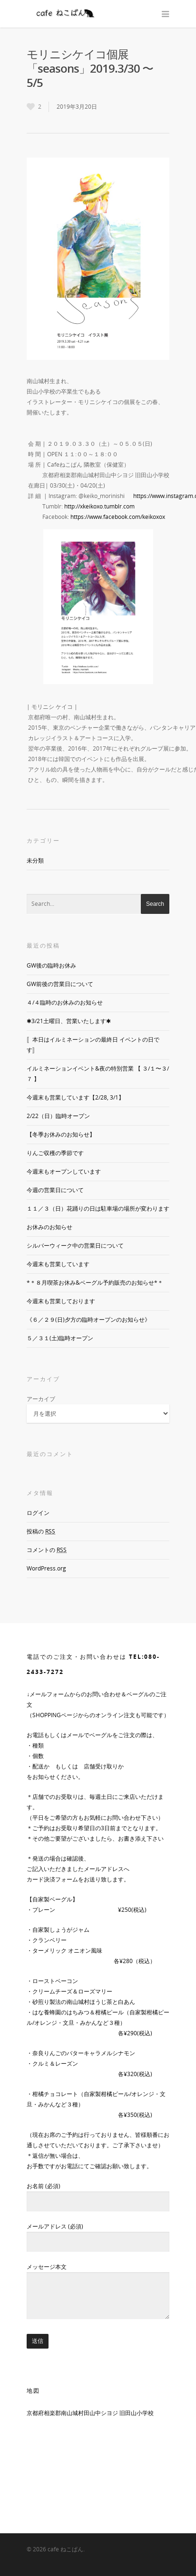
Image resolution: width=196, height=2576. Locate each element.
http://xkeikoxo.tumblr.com (99, 506)
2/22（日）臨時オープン (58, 1116)
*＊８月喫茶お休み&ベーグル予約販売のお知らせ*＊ (95, 1283)
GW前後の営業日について (60, 984)
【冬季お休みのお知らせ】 (61, 1134)
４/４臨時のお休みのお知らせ (65, 1002)
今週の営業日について (55, 1190)
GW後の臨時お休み (51, 965)
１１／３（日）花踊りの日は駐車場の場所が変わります (98, 1208)
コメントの (47, 1550)
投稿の (41, 1531)
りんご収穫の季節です (55, 1153)
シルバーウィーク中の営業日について (75, 1245)
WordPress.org (46, 1568)
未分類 (35, 860)
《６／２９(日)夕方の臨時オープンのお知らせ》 (88, 1320)
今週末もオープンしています (64, 1171)
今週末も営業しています (58, 1264)
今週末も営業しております (61, 1301)
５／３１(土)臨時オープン (60, 1338)
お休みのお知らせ (49, 1227)
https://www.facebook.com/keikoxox (117, 517)
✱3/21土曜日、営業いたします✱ (69, 1021)
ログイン (38, 1513)
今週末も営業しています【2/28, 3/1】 (75, 1097)
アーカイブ (41, 1399)
